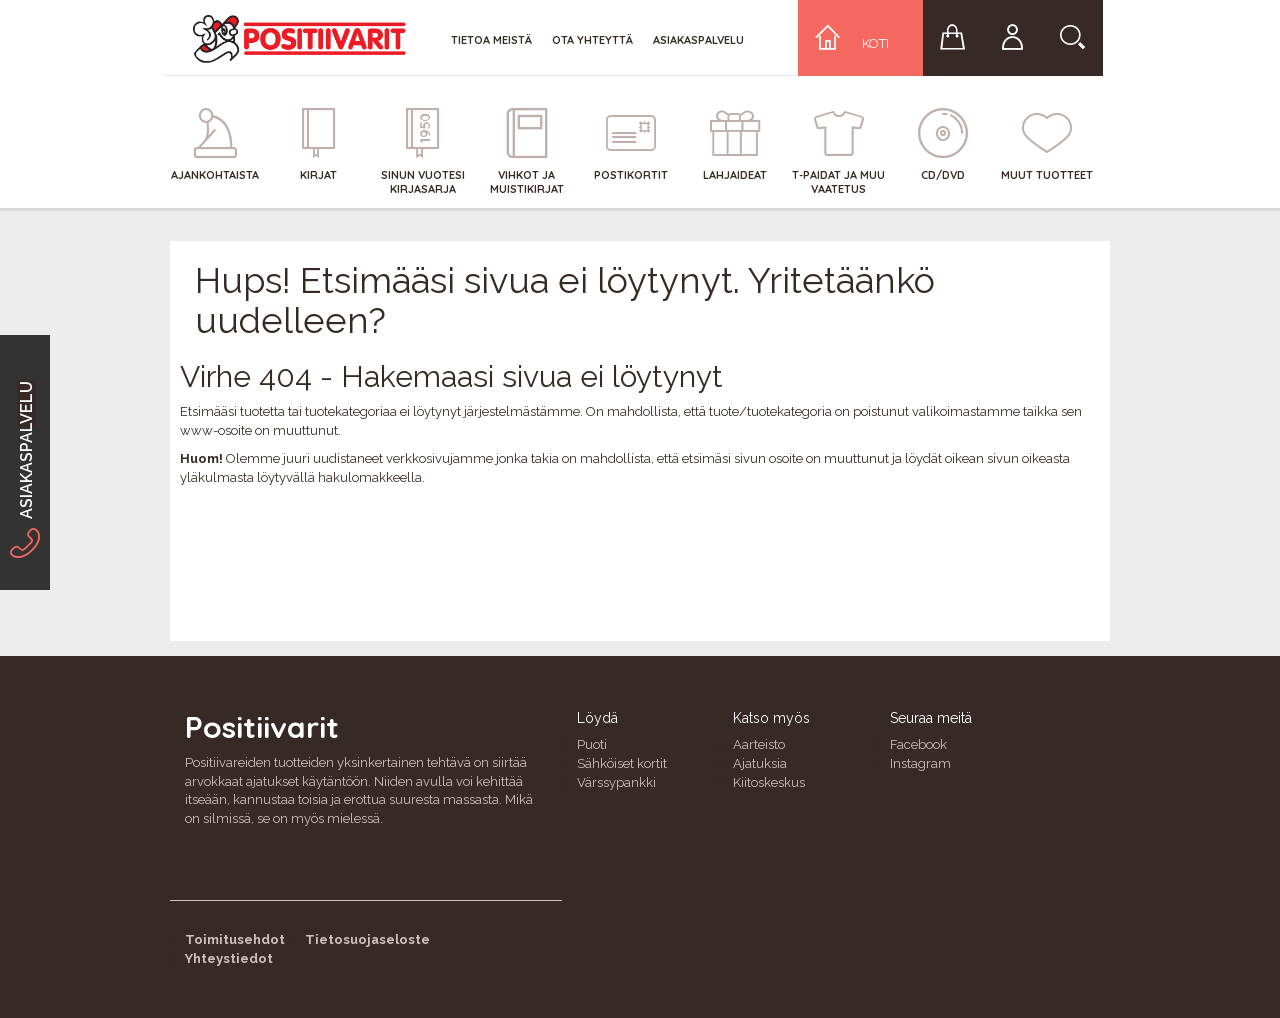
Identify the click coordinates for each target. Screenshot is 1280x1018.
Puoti (592, 744)
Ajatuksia (760, 763)
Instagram (920, 763)
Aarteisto (759, 744)
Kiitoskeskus (769, 782)
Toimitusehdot (235, 939)
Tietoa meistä (491, 40)
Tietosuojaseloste (367, 939)
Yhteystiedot (229, 958)
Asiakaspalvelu (698, 40)
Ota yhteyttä (592, 40)
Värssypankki (616, 782)
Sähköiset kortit (622, 763)
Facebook (918, 744)
